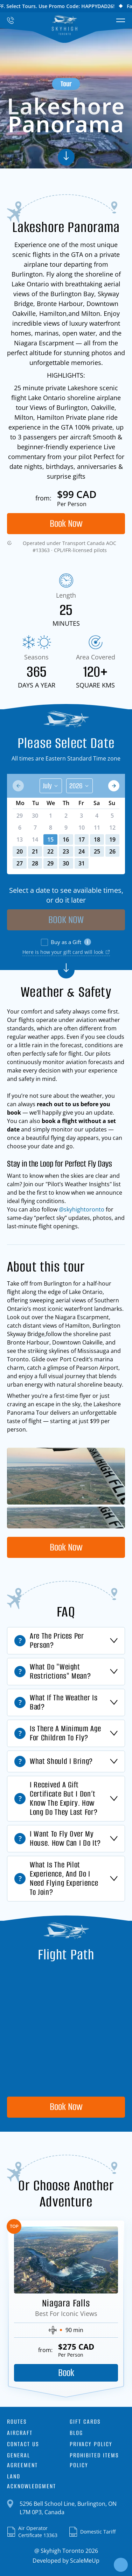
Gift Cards (85, 2421)
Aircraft (20, 2433)
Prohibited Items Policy (94, 2460)
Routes (17, 2421)
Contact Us (23, 2444)
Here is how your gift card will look (66, 952)
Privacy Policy (91, 2444)
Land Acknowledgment (31, 2481)
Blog (76, 2433)
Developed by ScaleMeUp (66, 2560)
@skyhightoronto (81, 1209)
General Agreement (22, 2460)
